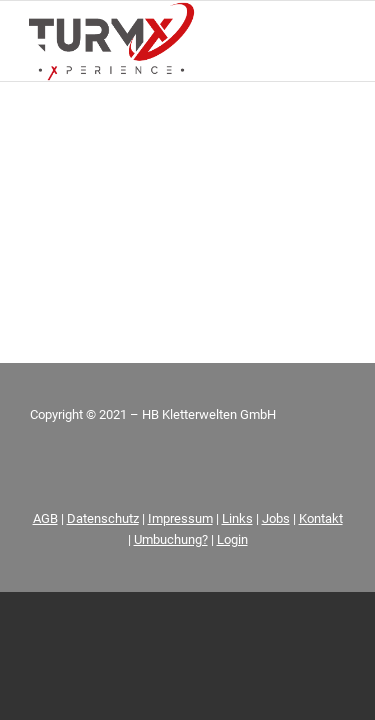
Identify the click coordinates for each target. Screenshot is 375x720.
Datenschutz (103, 518)
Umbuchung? (171, 539)
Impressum (180, 518)
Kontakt (321, 518)
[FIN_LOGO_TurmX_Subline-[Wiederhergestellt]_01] (155, 41)
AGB (45, 518)
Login (232, 539)
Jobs (276, 518)
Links (237, 518)
